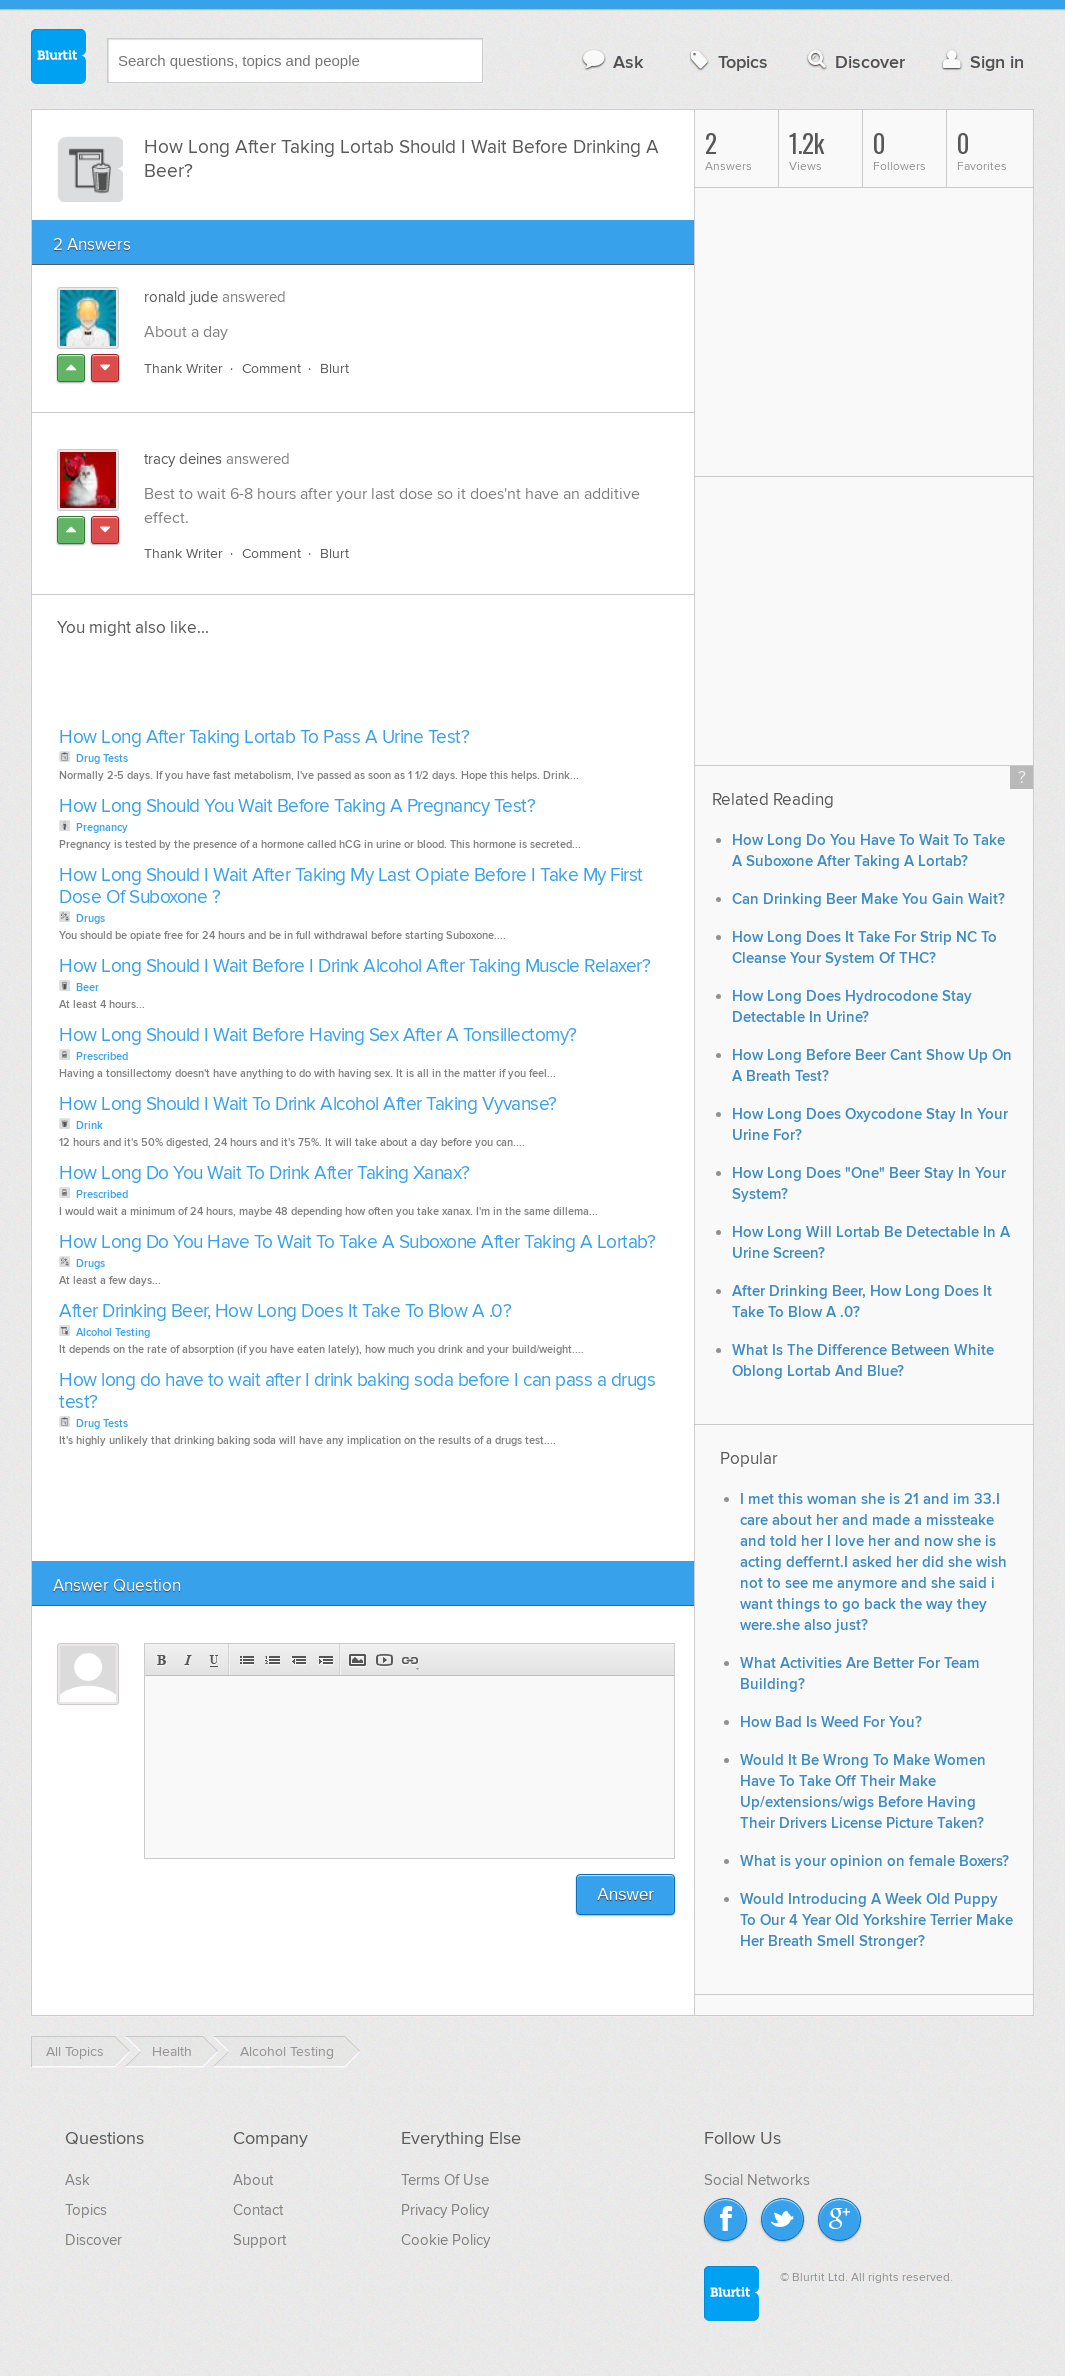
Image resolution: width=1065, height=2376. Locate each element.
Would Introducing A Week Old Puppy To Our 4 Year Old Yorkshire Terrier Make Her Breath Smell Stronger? (876, 1920)
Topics (726, 61)
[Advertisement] (284, 688)
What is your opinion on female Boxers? (874, 1861)
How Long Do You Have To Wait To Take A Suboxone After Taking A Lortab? (357, 1242)
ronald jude (181, 297)
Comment (271, 368)
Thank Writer (183, 368)
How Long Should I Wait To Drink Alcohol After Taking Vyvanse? (308, 1104)
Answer (625, 1894)
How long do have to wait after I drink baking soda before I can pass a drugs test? (357, 1391)
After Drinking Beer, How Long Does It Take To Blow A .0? (285, 1311)
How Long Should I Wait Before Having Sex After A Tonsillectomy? (318, 1035)
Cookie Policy (445, 2240)
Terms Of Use (445, 2180)
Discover (854, 61)
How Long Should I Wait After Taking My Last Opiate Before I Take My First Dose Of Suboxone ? (351, 886)
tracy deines (183, 459)
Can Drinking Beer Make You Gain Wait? (868, 899)
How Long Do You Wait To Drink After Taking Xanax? (264, 1173)
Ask (611, 61)
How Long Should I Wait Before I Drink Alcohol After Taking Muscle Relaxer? (354, 966)
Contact (258, 2210)
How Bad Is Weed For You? (831, 1722)
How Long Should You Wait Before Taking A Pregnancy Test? (297, 806)
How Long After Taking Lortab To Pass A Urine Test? (264, 737)
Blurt (334, 368)
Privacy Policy (445, 2210)
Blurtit (59, 59)
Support (259, 2240)
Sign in (980, 61)
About (253, 2180)
